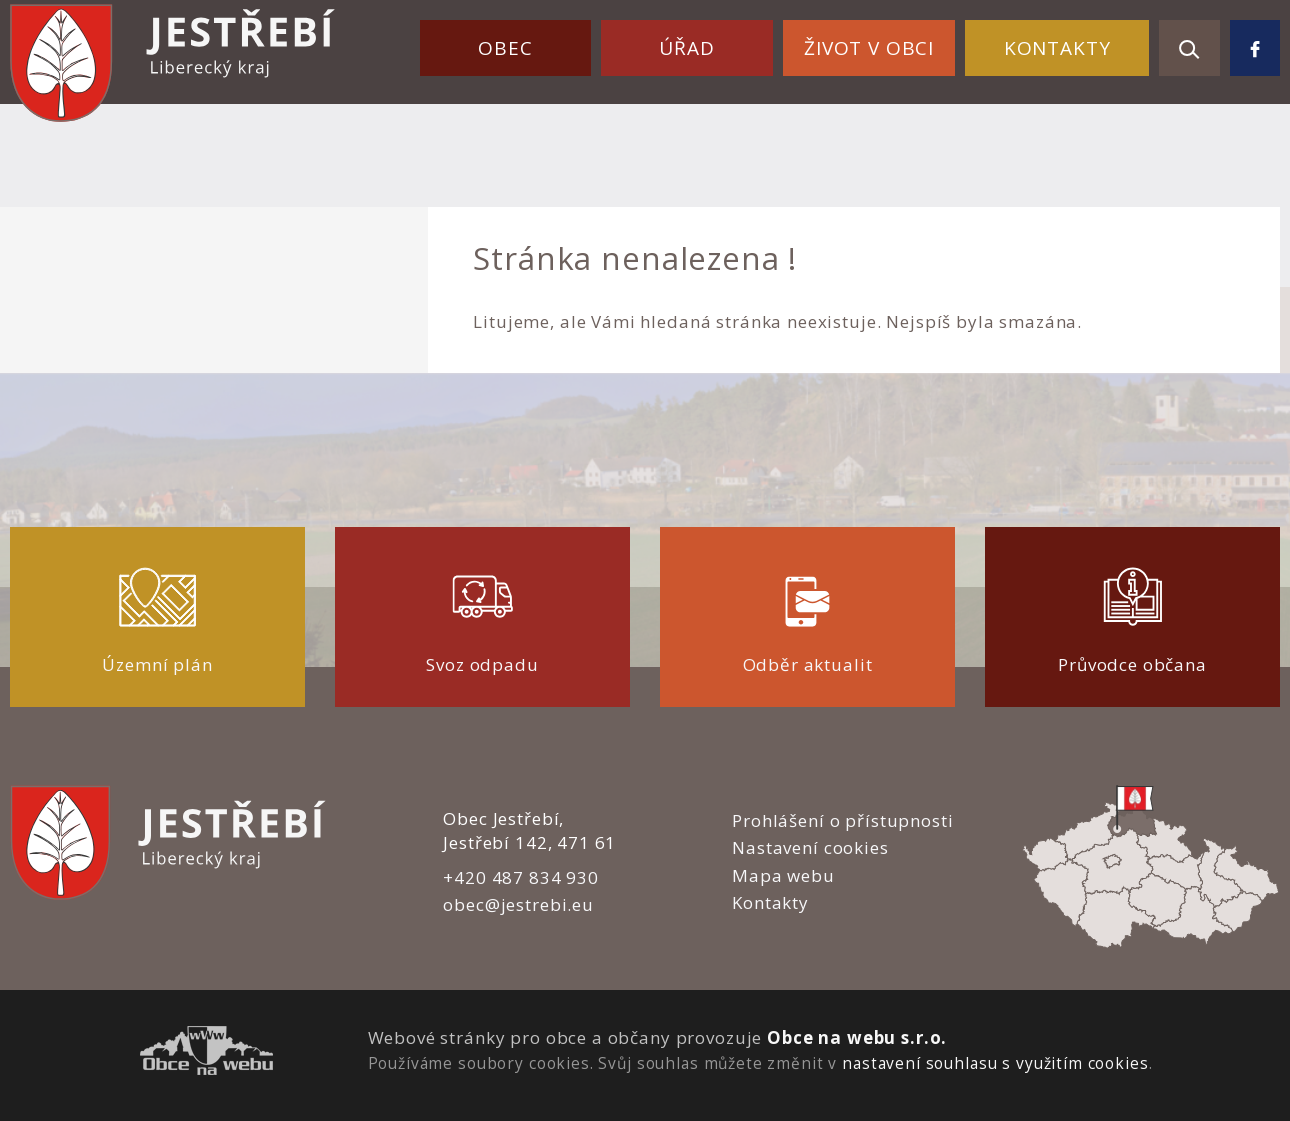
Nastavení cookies (810, 847)
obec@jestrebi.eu (518, 904)
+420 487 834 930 (521, 877)
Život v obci (869, 48)
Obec (505, 48)
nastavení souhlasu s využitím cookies (995, 1063)
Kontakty (1057, 48)
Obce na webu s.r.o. (857, 1037)
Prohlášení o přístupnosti (842, 820)
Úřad (686, 48)
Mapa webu (783, 875)
